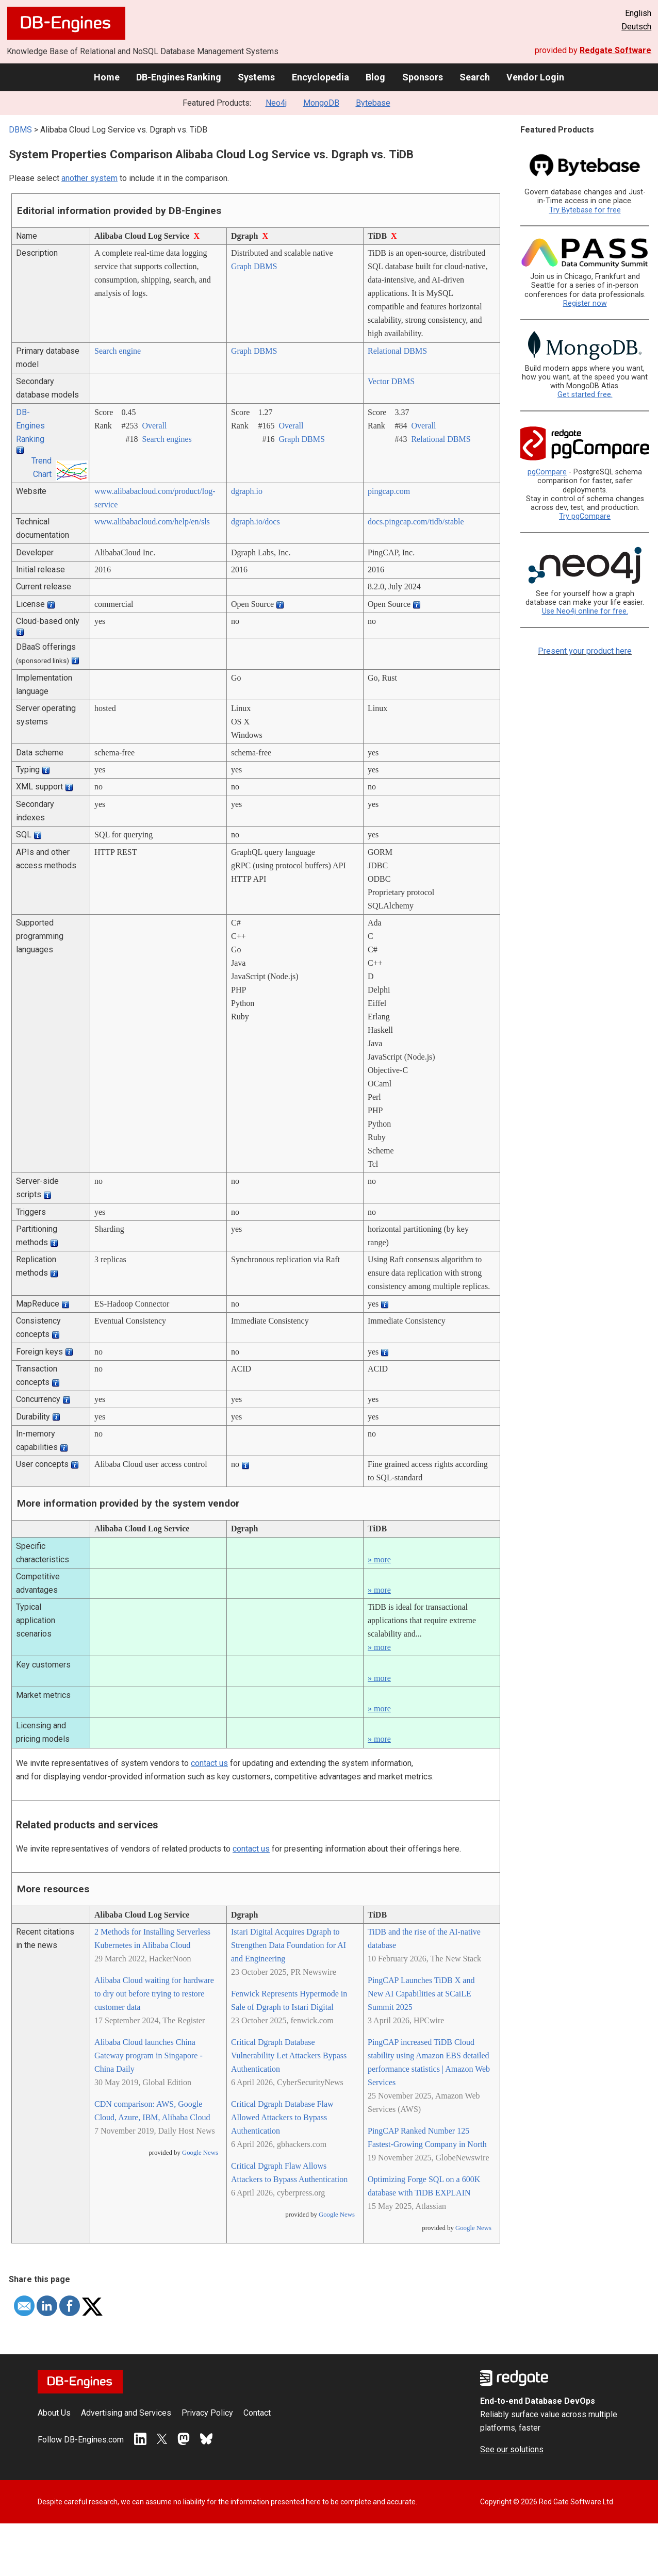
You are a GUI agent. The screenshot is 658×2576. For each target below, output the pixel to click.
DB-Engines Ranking (178, 77)
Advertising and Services (126, 2413)
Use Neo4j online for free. (585, 611)
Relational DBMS (397, 350)
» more (379, 1559)
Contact (257, 2413)
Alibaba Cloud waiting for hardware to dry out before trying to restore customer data (154, 1993)
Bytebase (373, 103)
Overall (154, 425)
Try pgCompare (585, 516)
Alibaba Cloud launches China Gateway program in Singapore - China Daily (148, 2055)
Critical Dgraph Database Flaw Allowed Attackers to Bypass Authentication (282, 2117)
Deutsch (636, 26)
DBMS (20, 130)
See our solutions (512, 2449)
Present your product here (585, 651)
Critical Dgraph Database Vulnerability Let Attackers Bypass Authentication (289, 2055)
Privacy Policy (207, 2413)
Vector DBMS (391, 381)
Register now (585, 303)
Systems (256, 77)
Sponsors (422, 77)
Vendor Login (535, 77)
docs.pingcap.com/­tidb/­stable (416, 521)
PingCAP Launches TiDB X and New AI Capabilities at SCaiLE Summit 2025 (421, 1993)
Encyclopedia (320, 77)
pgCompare (547, 472)
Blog (375, 77)
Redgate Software (615, 50)
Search (474, 77)
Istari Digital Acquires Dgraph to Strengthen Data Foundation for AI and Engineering (288, 1945)
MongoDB (321, 103)
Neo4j (276, 103)
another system (89, 178)
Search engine (117, 350)
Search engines (166, 439)
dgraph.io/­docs (255, 521)
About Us (54, 2413)
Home (107, 77)
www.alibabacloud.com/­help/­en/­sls (152, 521)
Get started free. (585, 394)
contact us (209, 1763)
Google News (200, 2152)
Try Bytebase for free (585, 210)
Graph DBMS (254, 266)
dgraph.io (246, 491)
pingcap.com (389, 491)
